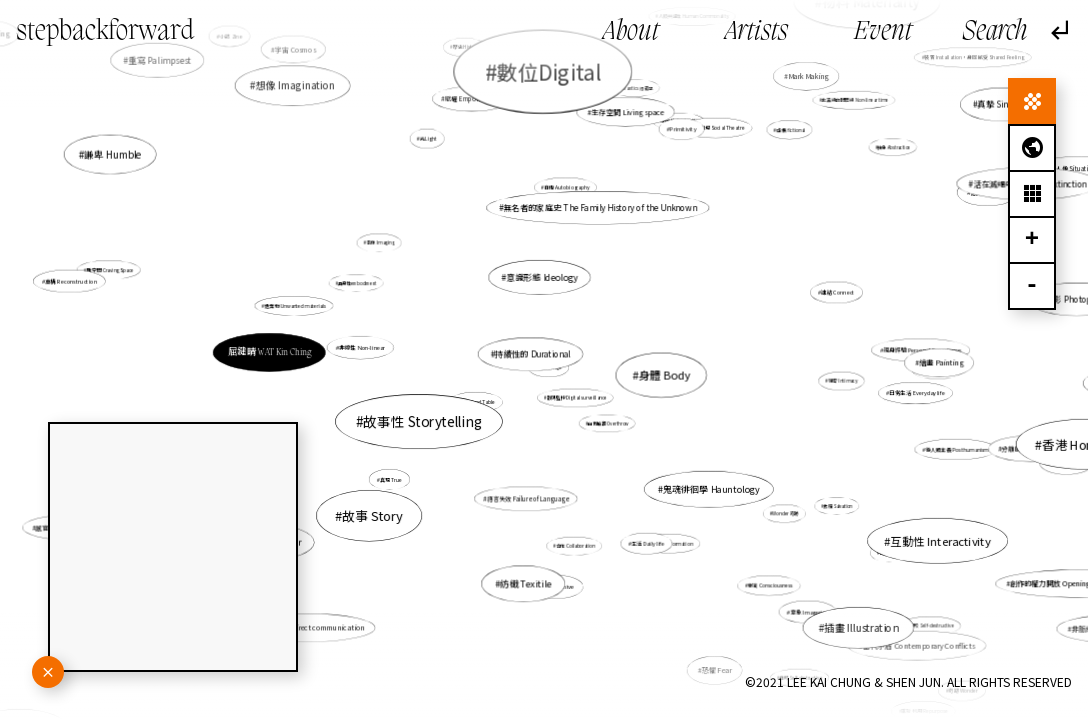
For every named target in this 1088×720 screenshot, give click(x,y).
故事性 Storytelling (428, 418)
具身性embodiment (357, 283)
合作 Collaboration (575, 545)
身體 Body (663, 375)
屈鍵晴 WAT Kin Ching (270, 352)
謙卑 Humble (113, 154)
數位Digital (548, 71)
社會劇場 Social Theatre (716, 127)
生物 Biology (1025, 454)
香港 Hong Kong (920, 418)
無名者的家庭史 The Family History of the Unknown (593, 226)
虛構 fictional (790, 129)
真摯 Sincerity (994, 109)
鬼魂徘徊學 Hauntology (704, 483)
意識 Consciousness (736, 551)
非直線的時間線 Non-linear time (848, 105)
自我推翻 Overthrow (606, 421)
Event (883, 32)
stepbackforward (105, 32)
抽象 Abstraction (890, 149)
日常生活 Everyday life (914, 393)
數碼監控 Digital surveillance (577, 397)
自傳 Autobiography (566, 195)
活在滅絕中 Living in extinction (985, 199)
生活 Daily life (636, 523)
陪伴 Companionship (859, 704)
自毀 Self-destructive (887, 595)
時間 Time (889, 552)
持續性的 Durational (535, 355)
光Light (432, 146)
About (631, 32)
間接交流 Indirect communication (310, 628)
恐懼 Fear (707, 654)
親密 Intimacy (828, 379)
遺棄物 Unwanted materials (333, 313)
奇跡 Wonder (961, 688)
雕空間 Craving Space (110, 269)
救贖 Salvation (809, 491)
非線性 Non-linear (386, 349)
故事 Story (373, 515)
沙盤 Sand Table (477, 401)
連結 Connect (831, 294)
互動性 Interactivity (870, 508)
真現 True (397, 473)
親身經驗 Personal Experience (922, 350)
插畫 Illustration (851, 619)
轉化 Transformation (670, 542)
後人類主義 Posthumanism (956, 448)
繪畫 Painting (918, 362)
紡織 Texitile (527, 568)
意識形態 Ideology (542, 292)
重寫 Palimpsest (191, 84)
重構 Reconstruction (148, 294)
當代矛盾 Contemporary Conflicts (845, 588)
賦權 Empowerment (473, 100)
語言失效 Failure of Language (529, 486)
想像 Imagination (295, 86)
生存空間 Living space (615, 148)
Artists (756, 32)
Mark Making (805, 79)
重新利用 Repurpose (921, 707)
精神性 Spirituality (680, 121)
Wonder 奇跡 (776, 507)
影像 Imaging (380, 242)
